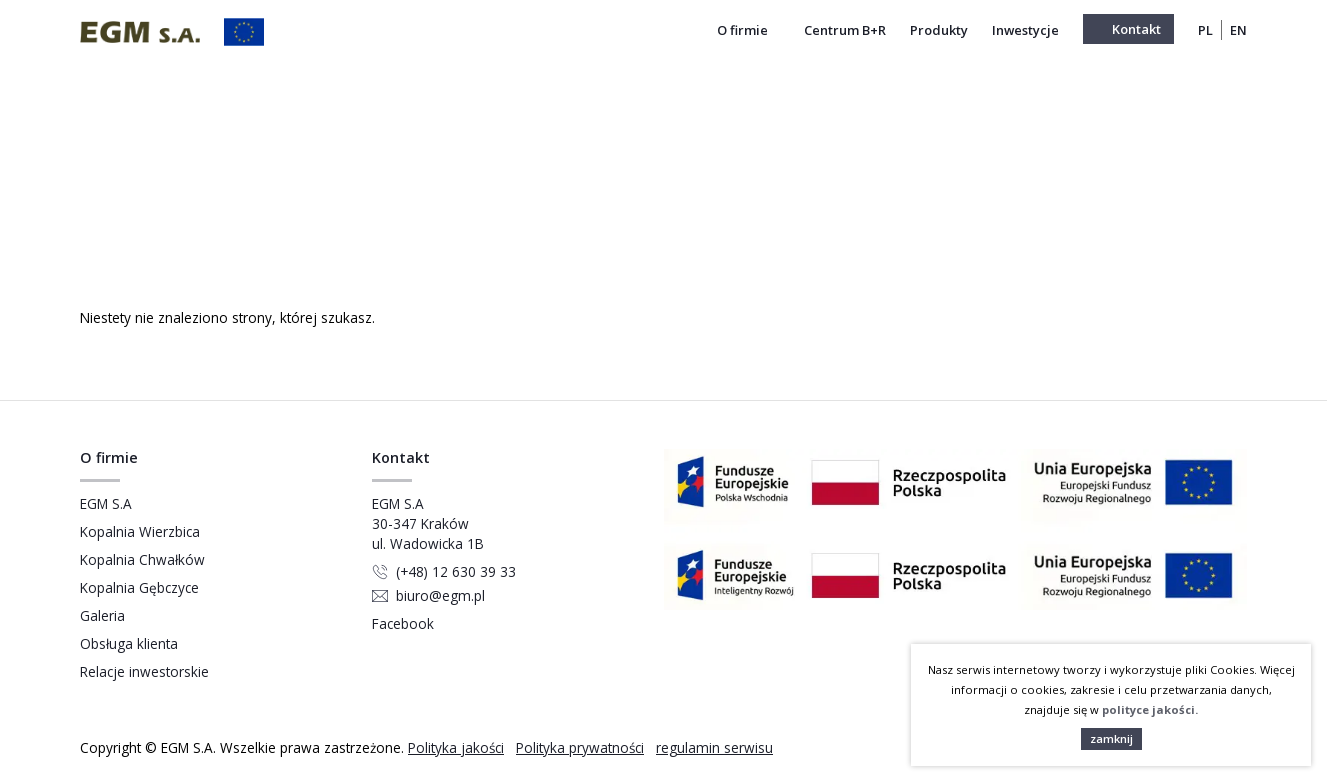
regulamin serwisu (714, 747)
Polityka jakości (456, 747)
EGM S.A (106, 503)
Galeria (102, 615)
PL (1205, 30)
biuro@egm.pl (440, 595)
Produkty (939, 30)
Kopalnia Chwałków (142, 559)
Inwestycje (1025, 30)
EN (1238, 30)
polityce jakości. (1150, 709)
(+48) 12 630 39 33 (456, 571)
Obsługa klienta (129, 643)
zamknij (1111, 738)
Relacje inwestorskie (144, 671)
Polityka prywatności (580, 747)
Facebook (403, 623)
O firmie (748, 30)
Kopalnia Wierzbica (140, 531)
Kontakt (1136, 29)
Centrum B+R (845, 30)
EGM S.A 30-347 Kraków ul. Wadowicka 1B (428, 523)
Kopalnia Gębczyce (139, 587)
